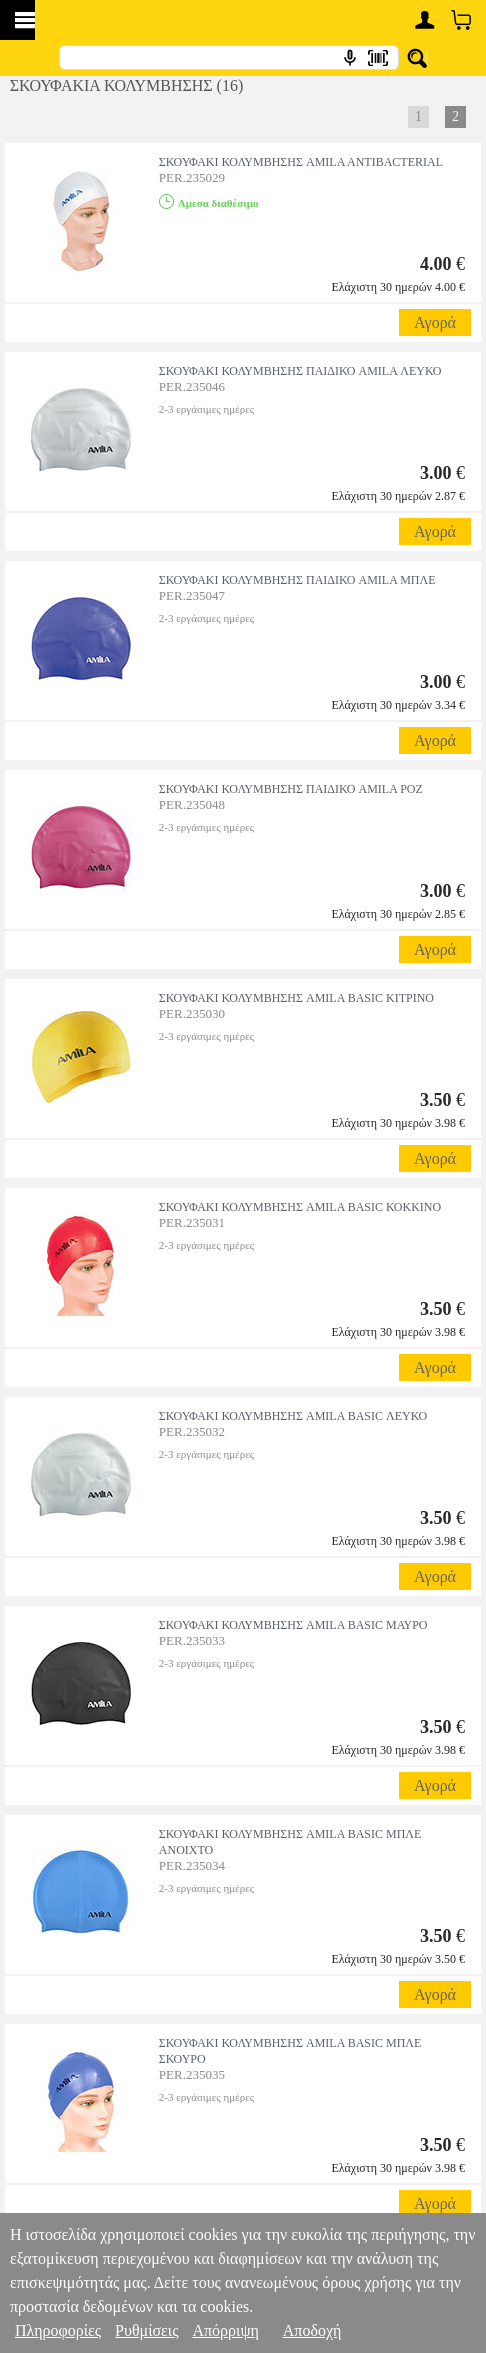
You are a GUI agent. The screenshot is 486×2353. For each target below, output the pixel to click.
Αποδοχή (312, 2330)
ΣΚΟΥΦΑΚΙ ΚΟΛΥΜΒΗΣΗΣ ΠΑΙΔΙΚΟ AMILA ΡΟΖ (291, 789)
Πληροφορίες (58, 2330)
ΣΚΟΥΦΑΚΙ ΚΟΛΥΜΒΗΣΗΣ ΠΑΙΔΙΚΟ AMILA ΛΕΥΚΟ (300, 371)
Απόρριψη (225, 2330)
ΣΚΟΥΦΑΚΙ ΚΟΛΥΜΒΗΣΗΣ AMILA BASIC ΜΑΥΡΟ (293, 1625)
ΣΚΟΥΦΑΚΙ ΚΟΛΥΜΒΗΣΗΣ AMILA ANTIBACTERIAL (301, 162)
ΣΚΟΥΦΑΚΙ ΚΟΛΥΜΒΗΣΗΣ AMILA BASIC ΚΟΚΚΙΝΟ (300, 1207)
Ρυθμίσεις (146, 2330)
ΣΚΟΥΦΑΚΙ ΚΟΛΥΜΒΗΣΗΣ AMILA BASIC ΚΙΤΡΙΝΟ (296, 998)
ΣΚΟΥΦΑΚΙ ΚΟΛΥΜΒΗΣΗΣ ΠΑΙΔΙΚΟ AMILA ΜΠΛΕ (297, 580)
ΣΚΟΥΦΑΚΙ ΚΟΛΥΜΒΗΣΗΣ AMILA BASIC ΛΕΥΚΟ (293, 1416)
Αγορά (435, 322)
